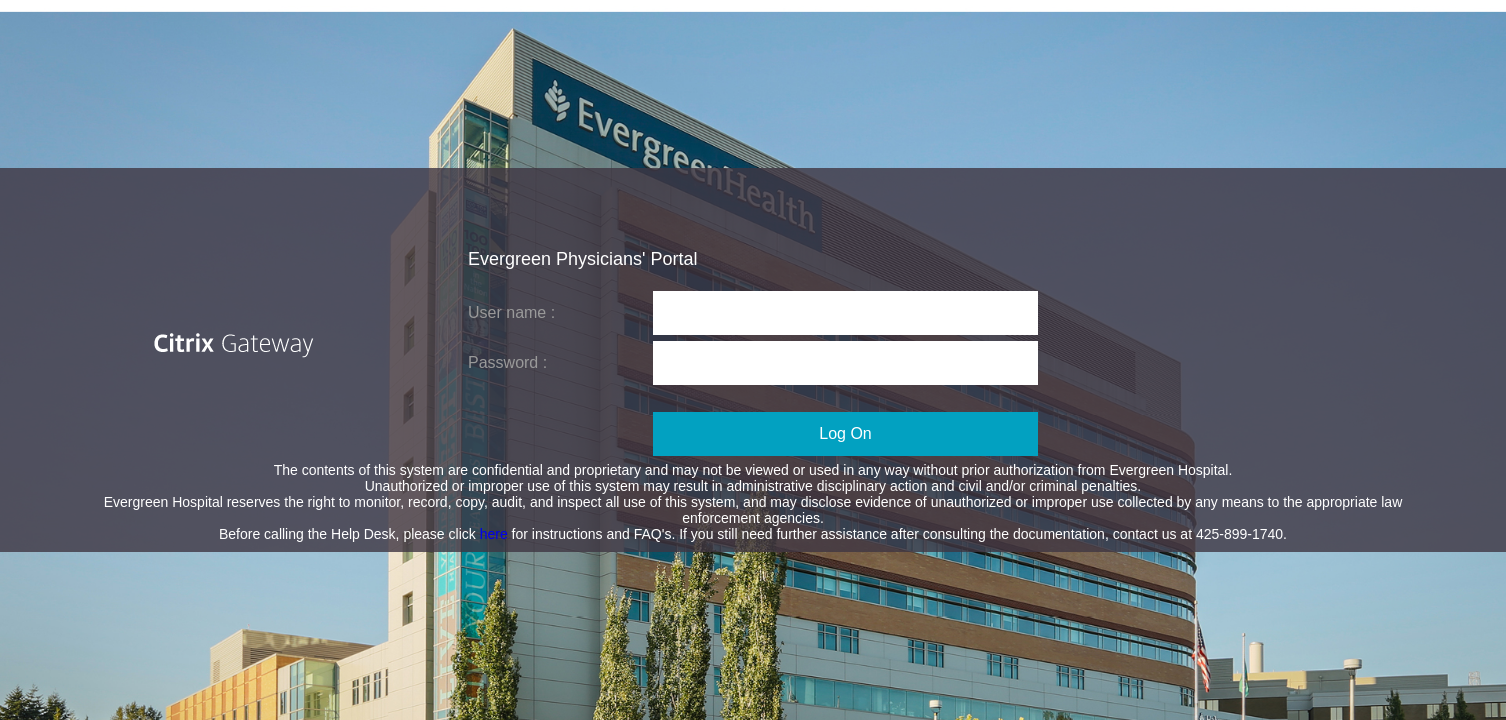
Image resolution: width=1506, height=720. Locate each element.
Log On (845, 433)
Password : (507, 362)
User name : (511, 312)
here (496, 534)
